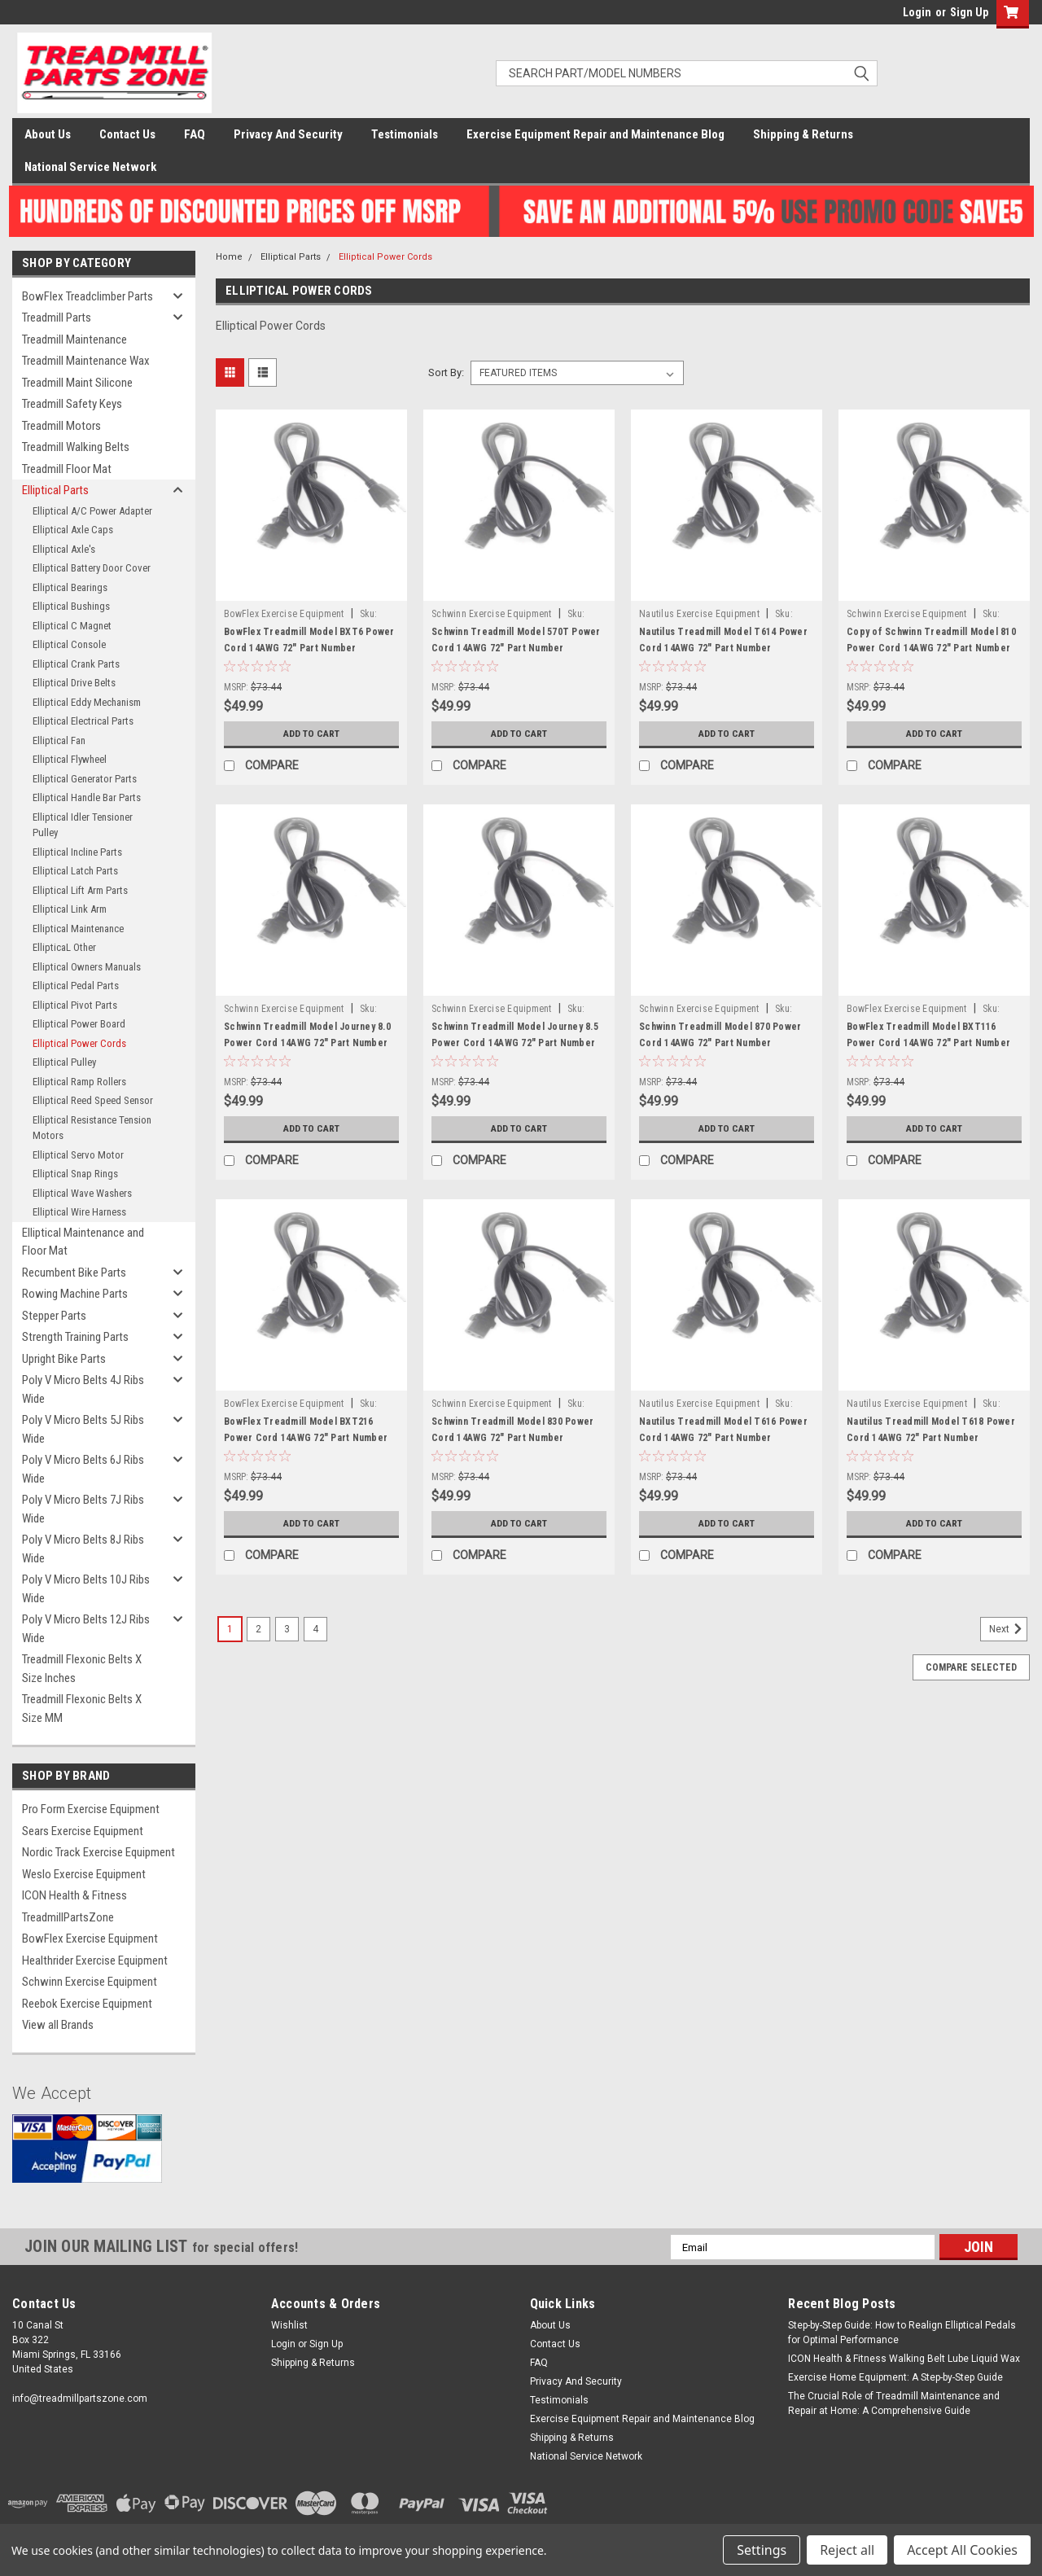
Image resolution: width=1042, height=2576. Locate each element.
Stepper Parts (54, 1315)
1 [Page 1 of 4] (230, 1629)
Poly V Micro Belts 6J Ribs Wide (83, 1469)
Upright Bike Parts (64, 1359)
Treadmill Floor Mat (67, 469)
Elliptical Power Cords (79, 1043)
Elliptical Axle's (64, 549)
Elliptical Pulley (64, 1062)
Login (917, 12)
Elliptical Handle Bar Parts (87, 797)
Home (229, 257)
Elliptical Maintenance (78, 928)
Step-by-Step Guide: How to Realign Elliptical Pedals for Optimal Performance (902, 2333)
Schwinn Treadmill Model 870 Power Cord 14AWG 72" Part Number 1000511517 (720, 1043)
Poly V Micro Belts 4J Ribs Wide (83, 1389)
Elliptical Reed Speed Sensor (93, 1100)
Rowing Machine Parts (75, 1293)
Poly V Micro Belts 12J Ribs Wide (86, 1628)
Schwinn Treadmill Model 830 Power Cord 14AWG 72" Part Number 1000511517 (512, 1438)
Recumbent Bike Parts (74, 1272)
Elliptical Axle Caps (73, 530)
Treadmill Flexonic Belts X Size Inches (82, 1668)
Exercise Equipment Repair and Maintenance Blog (595, 134)
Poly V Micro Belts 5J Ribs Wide (83, 1429)
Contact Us (127, 134)
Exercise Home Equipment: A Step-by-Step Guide (895, 2377)
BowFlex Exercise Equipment (90, 1938)
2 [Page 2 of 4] (258, 1629)
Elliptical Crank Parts (76, 664)
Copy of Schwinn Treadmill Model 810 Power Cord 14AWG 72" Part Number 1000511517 (931, 648)
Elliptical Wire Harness (79, 1212)
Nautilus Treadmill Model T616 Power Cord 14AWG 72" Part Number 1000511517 (723, 1438)
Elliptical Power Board (79, 1024)
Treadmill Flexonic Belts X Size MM (82, 1708)
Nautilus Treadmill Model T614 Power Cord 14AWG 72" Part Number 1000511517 (723, 648)
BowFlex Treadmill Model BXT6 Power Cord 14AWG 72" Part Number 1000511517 (309, 648)
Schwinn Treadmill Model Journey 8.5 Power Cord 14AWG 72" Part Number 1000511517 (514, 1043)
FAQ (194, 134)
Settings (761, 2550)
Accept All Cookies (962, 2550)
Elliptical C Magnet (72, 626)
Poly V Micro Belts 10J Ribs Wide (86, 1589)
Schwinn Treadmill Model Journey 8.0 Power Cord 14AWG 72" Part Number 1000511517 (307, 1043)
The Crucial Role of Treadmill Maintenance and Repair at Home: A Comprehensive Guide (894, 2403)
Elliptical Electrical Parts (83, 721)
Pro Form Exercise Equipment (91, 1809)
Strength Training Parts (75, 1337)
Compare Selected (971, 1667)
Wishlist (289, 2325)
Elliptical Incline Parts (77, 852)
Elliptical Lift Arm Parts (80, 890)
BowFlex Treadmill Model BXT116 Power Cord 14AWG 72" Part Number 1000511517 (928, 1043)
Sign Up (969, 12)
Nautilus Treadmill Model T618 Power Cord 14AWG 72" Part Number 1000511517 (931, 1438)
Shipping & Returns (803, 134)
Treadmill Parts (56, 317)
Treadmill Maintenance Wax (86, 360)
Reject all (847, 2550)
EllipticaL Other (64, 947)
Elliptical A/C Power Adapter (92, 511)
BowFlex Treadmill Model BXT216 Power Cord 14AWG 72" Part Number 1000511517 (305, 1438)
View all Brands (58, 2024)
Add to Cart (311, 733)
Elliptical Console (69, 644)
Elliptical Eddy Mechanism (87, 702)
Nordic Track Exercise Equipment (98, 1852)
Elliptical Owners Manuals (87, 967)
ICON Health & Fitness (74, 1895)
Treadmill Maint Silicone (77, 382)
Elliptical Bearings (70, 587)
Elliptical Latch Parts (75, 871)
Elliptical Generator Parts (85, 779)
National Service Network (90, 167)
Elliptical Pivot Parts (75, 1005)
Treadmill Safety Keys (72, 403)
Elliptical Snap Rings (75, 1174)
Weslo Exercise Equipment (84, 1874)
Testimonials (404, 134)
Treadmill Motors (61, 425)
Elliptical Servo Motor (78, 1155)
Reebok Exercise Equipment (87, 2003)
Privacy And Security (288, 134)
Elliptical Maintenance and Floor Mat (83, 1242)
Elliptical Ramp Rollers (79, 1082)
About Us (47, 134)
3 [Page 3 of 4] (287, 1629)
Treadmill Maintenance (74, 339)
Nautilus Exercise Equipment (699, 614)
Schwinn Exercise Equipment (89, 1981)
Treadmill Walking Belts (75, 447)
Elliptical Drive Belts (74, 683)
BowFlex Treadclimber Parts (87, 296)
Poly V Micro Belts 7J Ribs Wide (83, 1509)
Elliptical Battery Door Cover (92, 568)
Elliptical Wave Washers (82, 1193)
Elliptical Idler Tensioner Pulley (83, 825)
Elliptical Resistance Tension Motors (92, 1128)
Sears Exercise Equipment (82, 1831)
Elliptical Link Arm (70, 909)
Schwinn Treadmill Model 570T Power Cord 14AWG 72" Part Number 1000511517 (516, 648)
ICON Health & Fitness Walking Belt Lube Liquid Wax (904, 2358)
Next (1008, 1629)
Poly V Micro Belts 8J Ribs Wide (83, 1549)
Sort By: (446, 372)
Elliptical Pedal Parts (76, 985)
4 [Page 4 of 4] (315, 1629)
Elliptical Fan (59, 740)
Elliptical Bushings (71, 606)
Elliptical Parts (55, 490)
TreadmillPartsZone (68, 1917)
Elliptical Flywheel (70, 759)
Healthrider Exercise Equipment (95, 1960)
